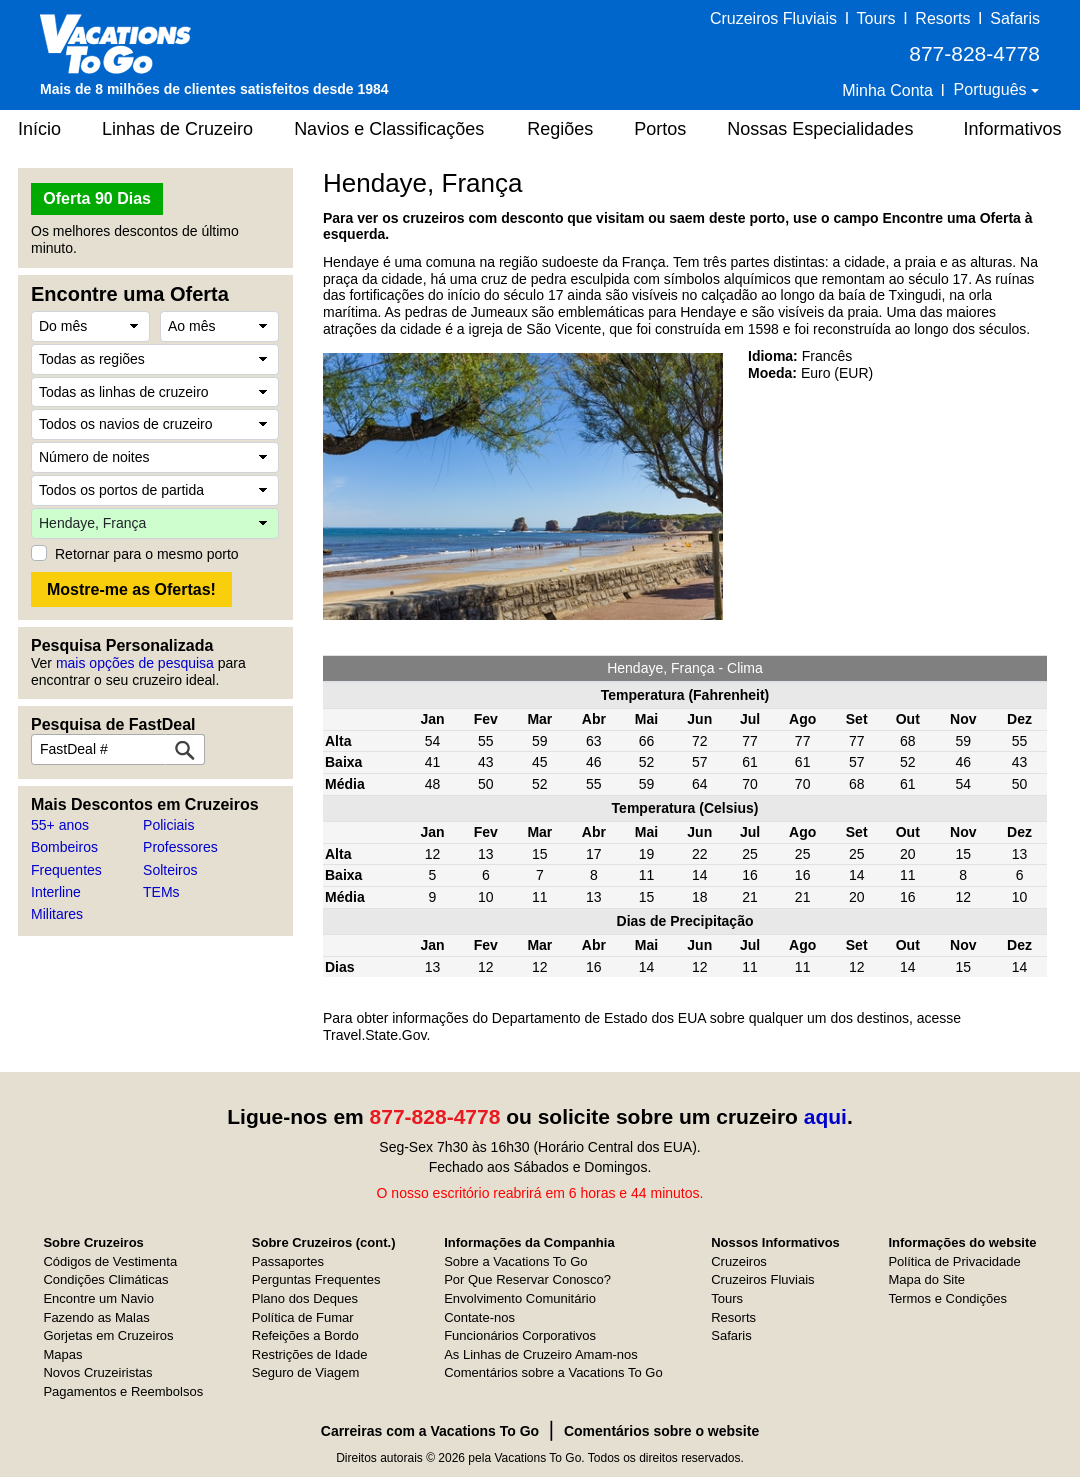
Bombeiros (64, 847)
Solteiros (170, 870)
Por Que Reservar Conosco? (527, 1279)
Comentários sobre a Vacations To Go (553, 1372)
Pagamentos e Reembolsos (123, 1391)
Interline (56, 892)
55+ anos (60, 825)
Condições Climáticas (105, 1279)
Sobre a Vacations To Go (515, 1261)
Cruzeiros (739, 1261)
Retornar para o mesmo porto (147, 554)
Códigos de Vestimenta (110, 1261)
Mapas (62, 1354)
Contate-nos (479, 1317)
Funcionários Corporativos (520, 1335)
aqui (825, 1116)
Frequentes (66, 870)
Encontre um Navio (98, 1298)
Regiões (560, 129)
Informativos (1012, 129)
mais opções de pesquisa (135, 663)
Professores (180, 847)
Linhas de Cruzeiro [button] (177, 129)
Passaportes (288, 1261)
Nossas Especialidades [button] (820, 129)
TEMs (161, 892)
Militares (57, 914)
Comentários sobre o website (661, 1431)
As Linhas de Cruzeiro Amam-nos (541, 1354)
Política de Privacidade (954, 1261)
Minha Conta (887, 90)
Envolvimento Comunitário (520, 1298)
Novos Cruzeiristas (97, 1372)
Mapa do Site (926, 1279)
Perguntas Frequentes (316, 1279)
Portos (660, 129)
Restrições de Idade (310, 1354)
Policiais (168, 825)
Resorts (942, 18)
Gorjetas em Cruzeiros (108, 1335)
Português (992, 89)
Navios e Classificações (389, 129)
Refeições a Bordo (305, 1335)
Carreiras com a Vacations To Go (430, 1431)
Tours (875, 18)
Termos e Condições (947, 1298)
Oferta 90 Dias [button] (97, 198)
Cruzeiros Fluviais (773, 18)
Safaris (1015, 18)
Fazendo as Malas (96, 1317)
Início (39, 129)
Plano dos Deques (305, 1298)
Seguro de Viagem (305, 1372)
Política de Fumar (303, 1317)
